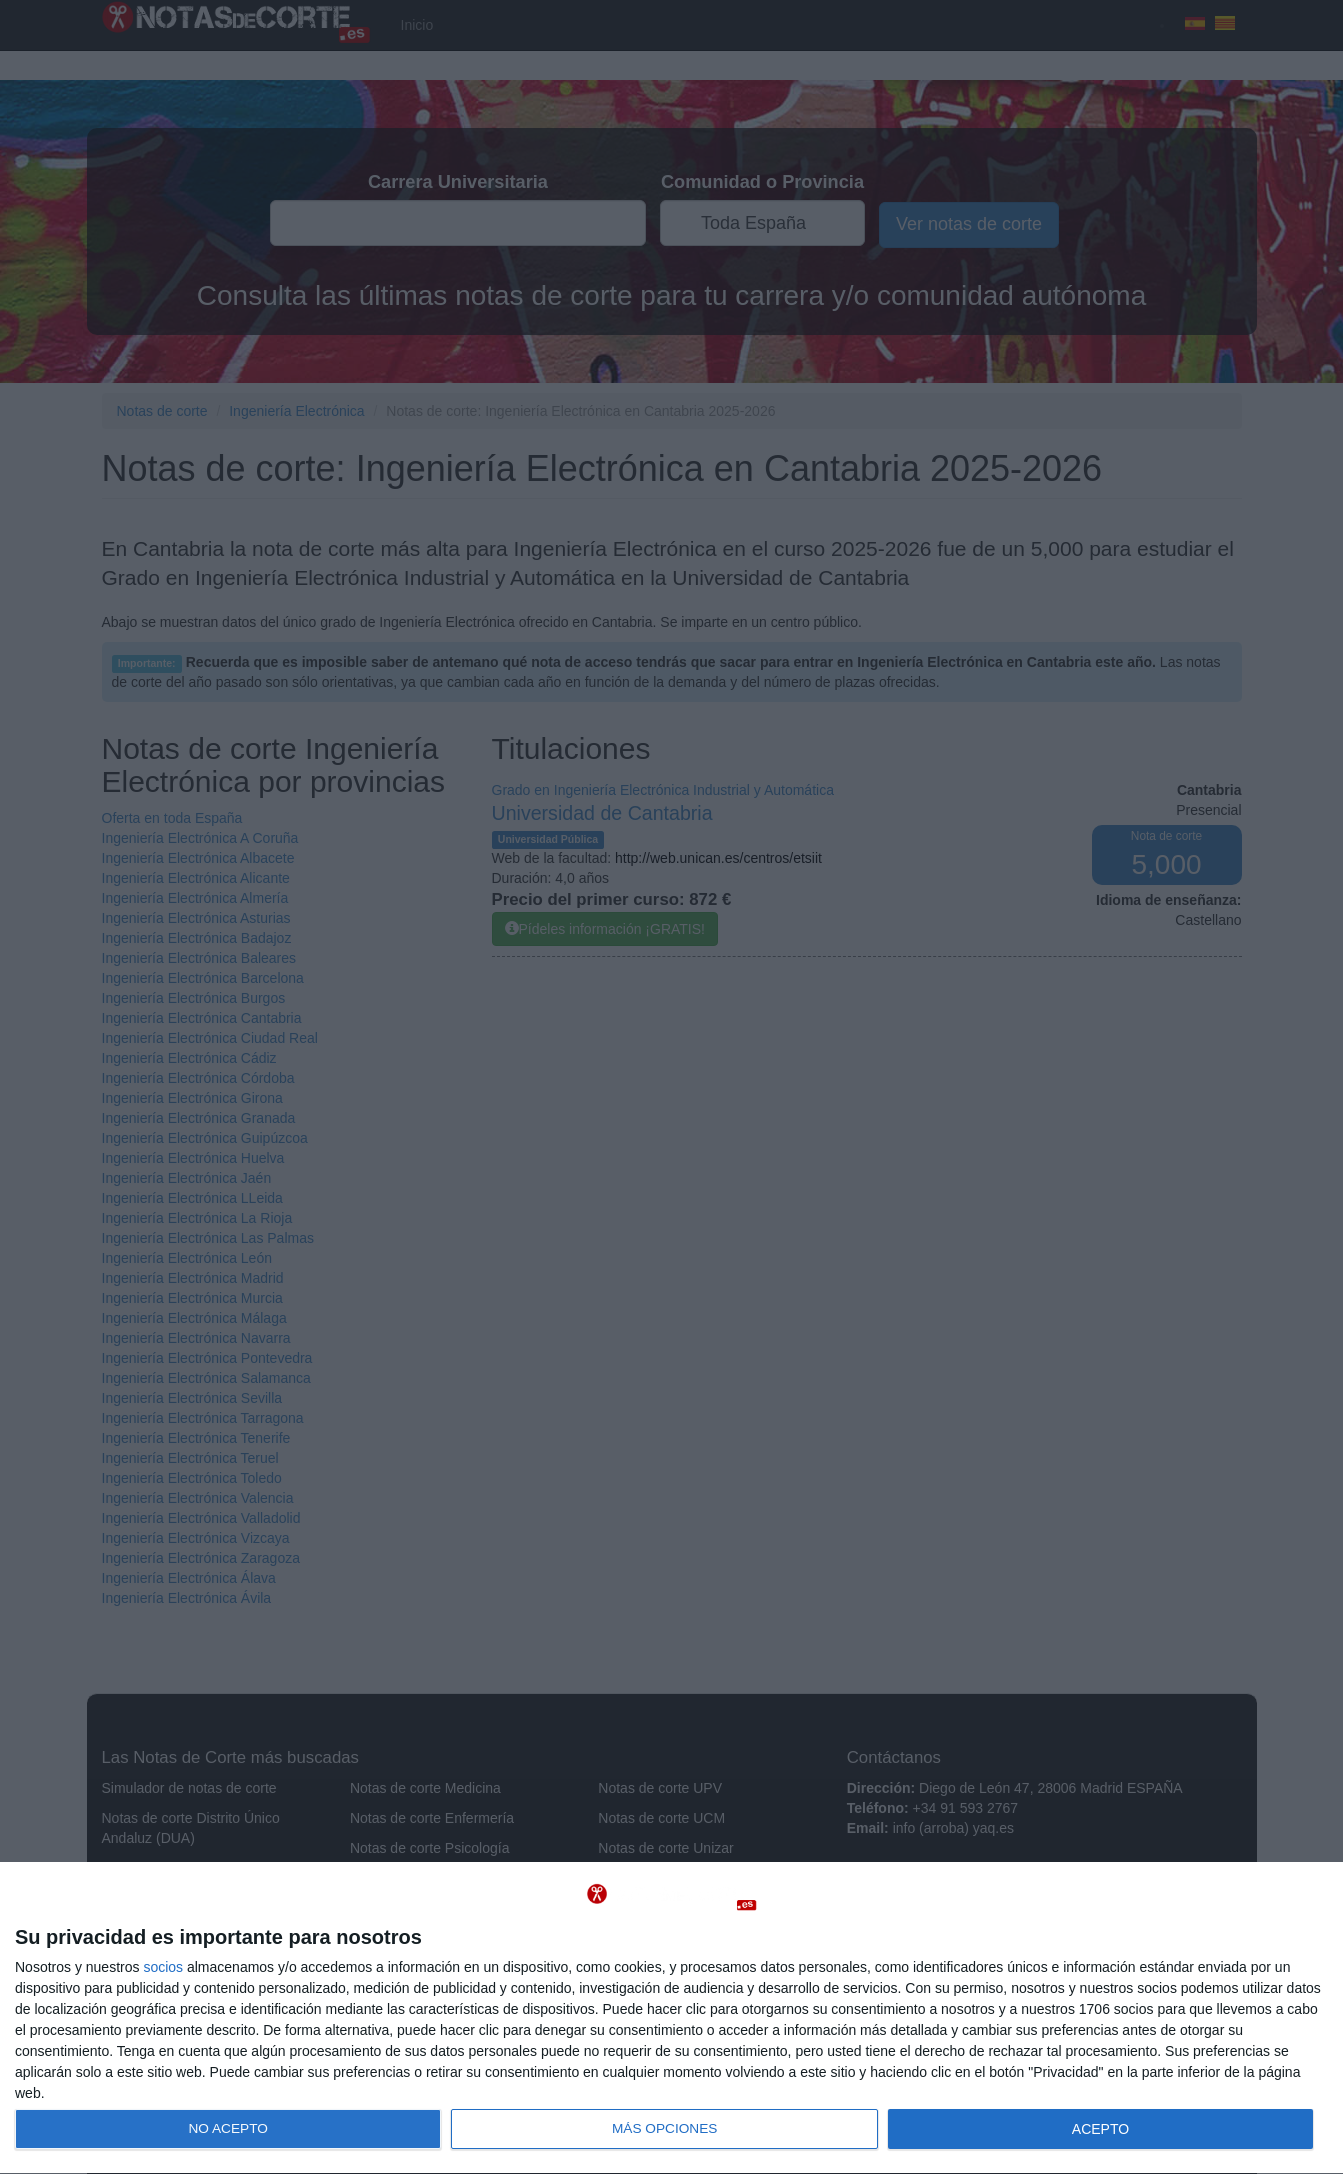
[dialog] (671, 2018)
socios (163, 1967)
